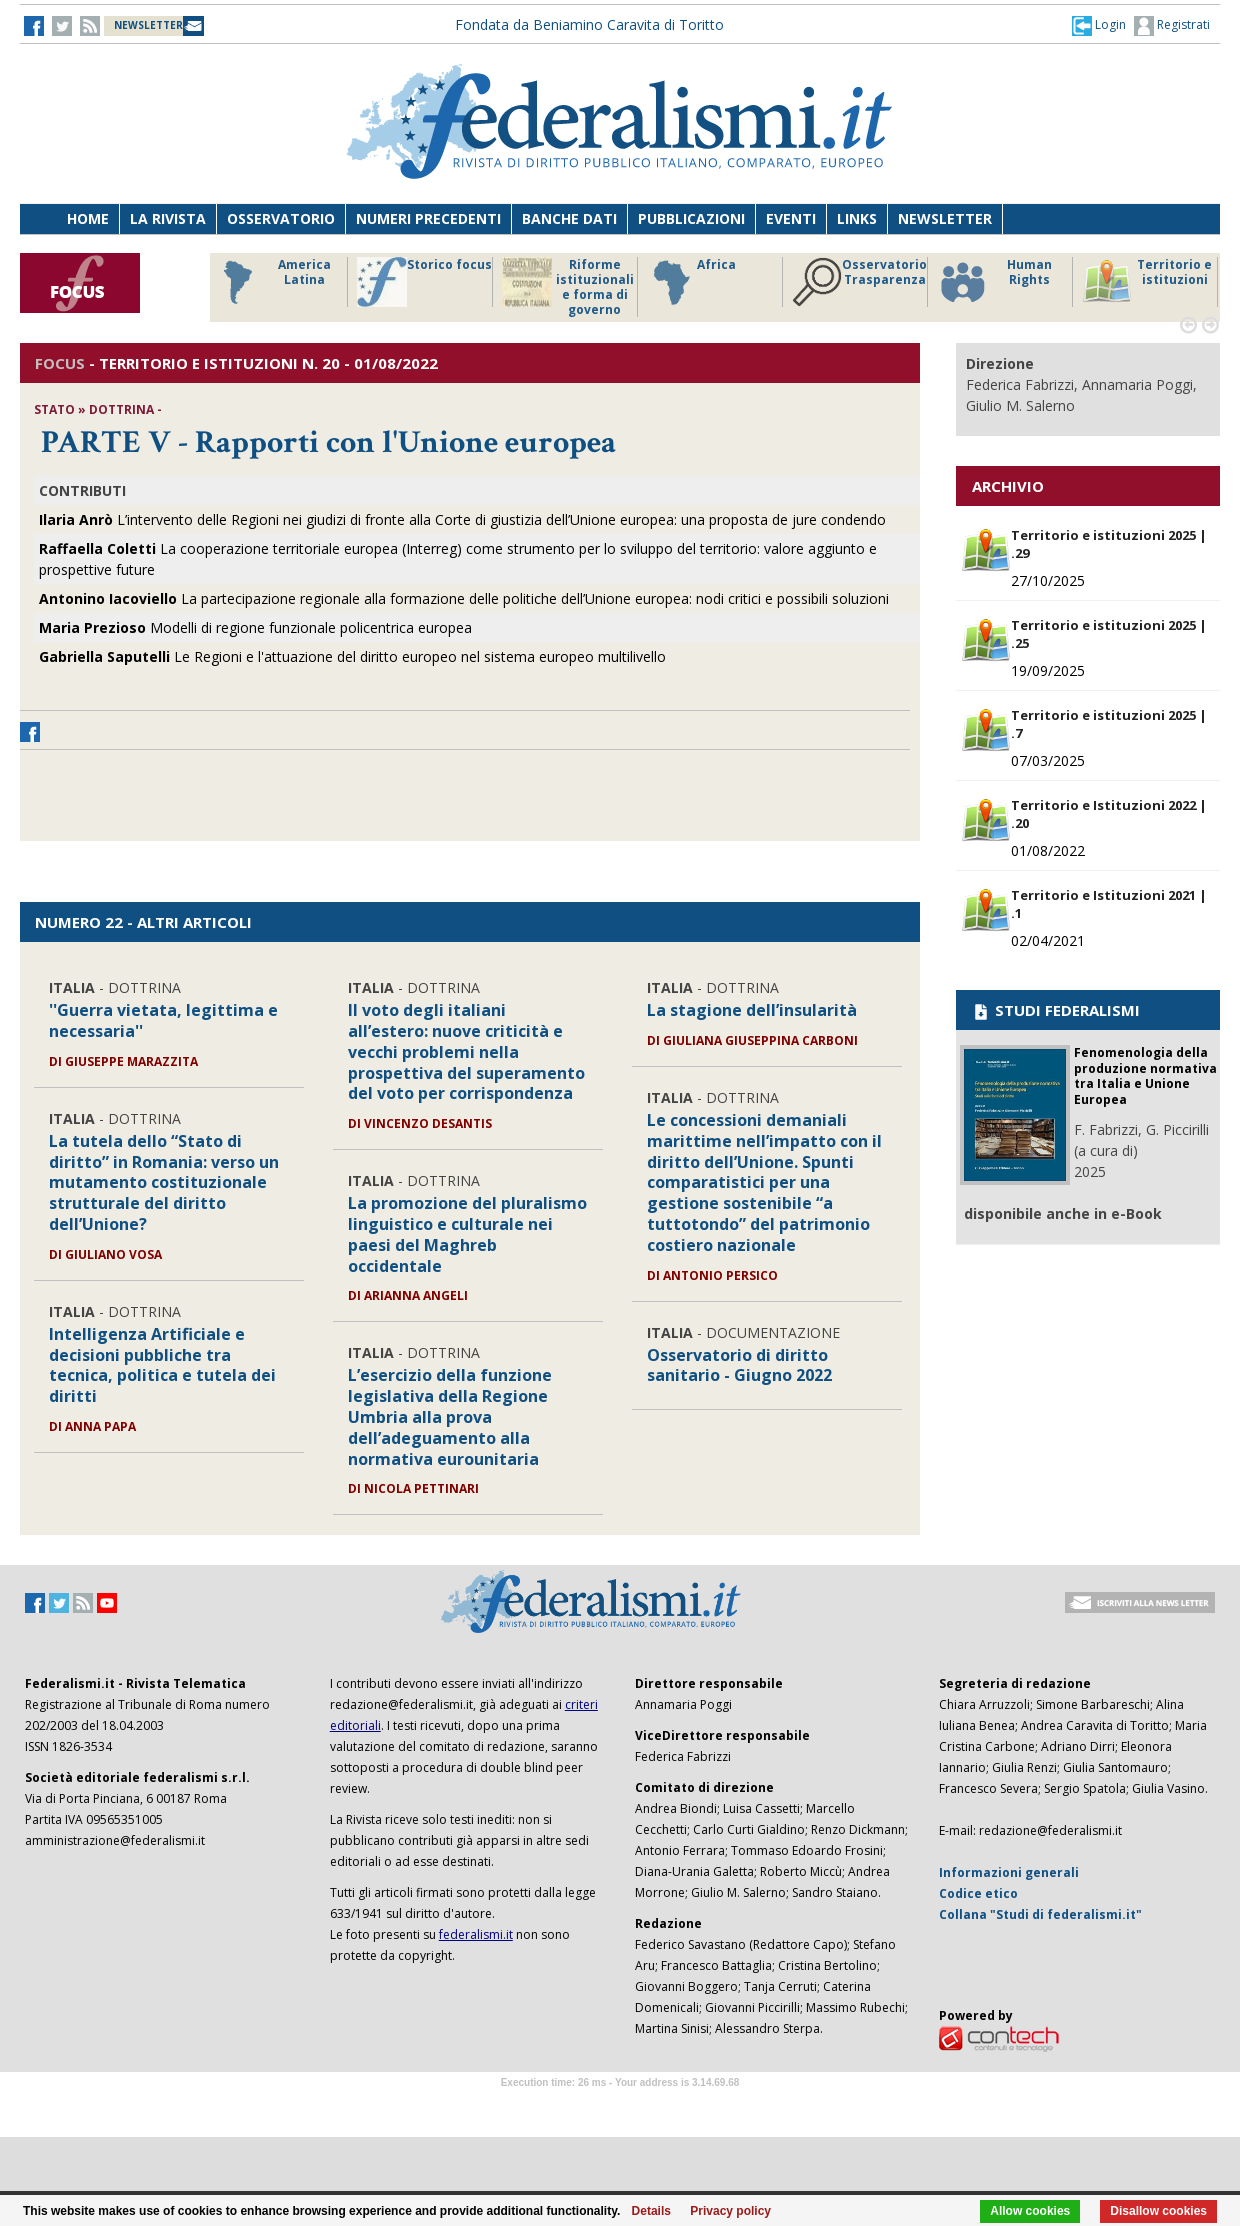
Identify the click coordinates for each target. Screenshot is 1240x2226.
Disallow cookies (1158, 2211)
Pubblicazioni (691, 218)
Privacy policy (730, 2211)
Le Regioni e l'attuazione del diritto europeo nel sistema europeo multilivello (352, 656)
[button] (1099, 25)
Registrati (1172, 26)
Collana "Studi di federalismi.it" (1040, 1914)
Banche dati (569, 218)
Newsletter (945, 218)
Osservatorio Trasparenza (859, 282)
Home (88, 218)
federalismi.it (476, 1934)
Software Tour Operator (620, 2105)
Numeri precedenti (428, 218)
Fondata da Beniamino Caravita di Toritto (589, 24)
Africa (691, 282)
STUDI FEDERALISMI (1055, 1010)
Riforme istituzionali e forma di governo (568, 287)
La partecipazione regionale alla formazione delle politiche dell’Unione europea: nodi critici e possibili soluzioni (464, 598)
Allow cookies (1030, 2211)
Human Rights (994, 282)
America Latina (271, 282)
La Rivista (168, 218)
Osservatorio (281, 218)
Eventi (791, 218)
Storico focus (424, 282)
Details (651, 2211)
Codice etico (978, 1893)
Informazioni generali (1009, 1872)
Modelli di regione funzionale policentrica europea (255, 627)
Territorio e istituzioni (1147, 282)
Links (857, 218)
